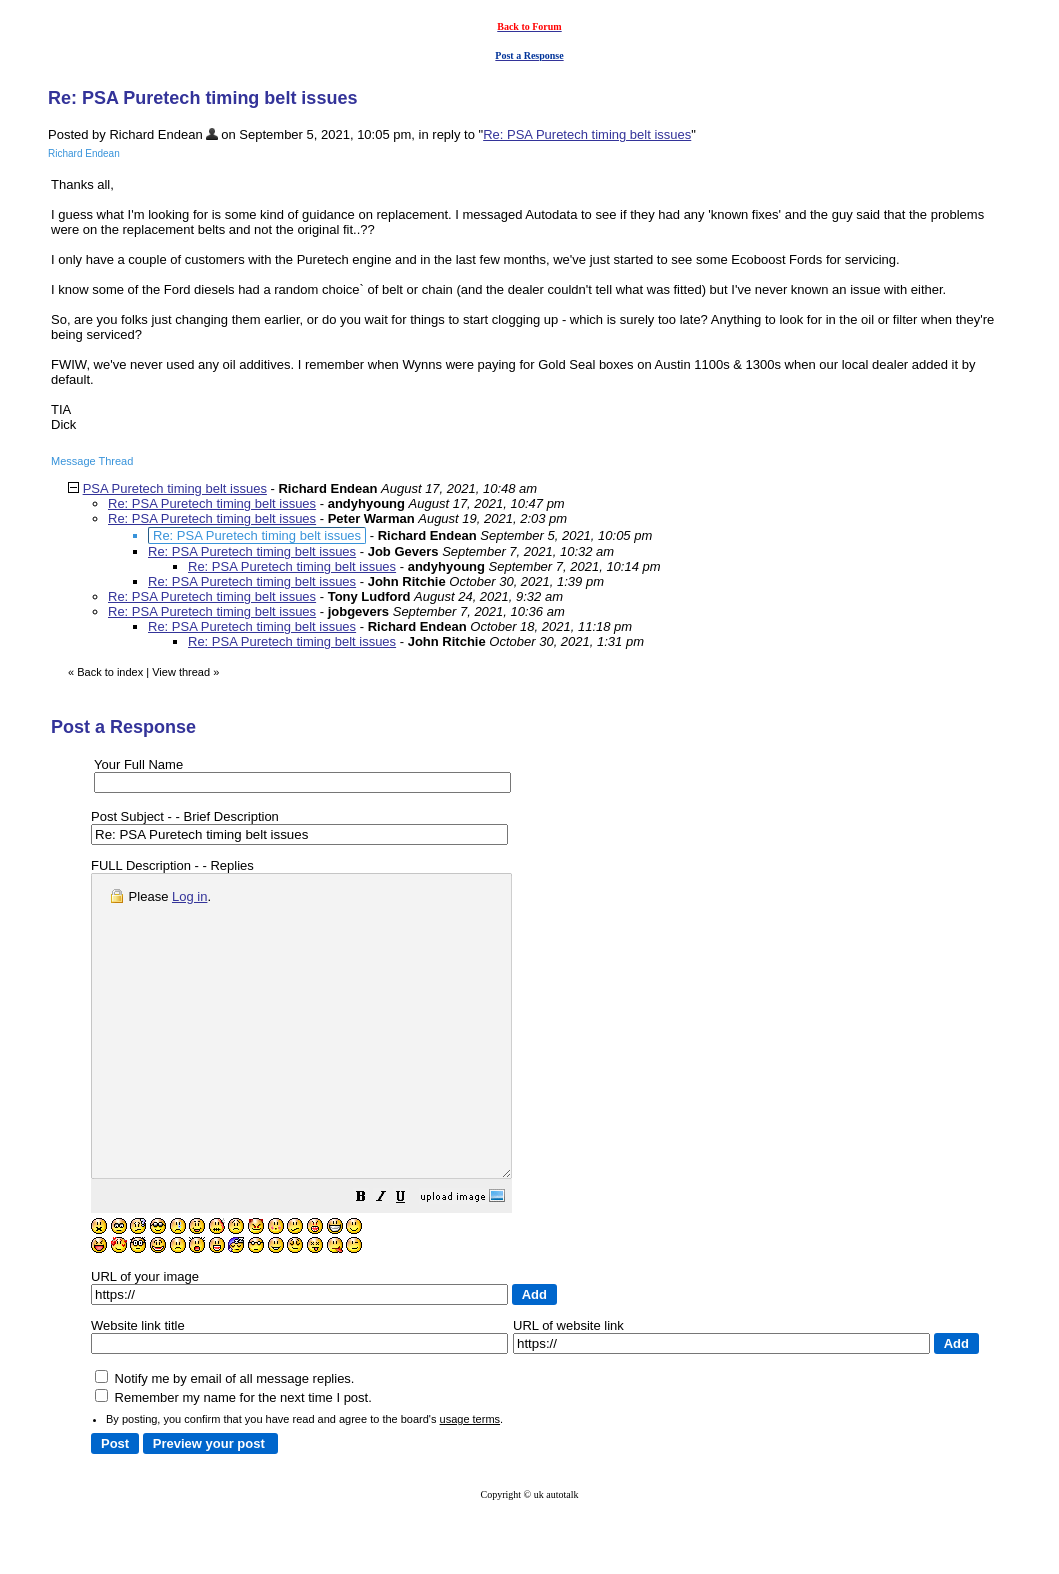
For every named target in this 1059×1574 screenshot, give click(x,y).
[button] (411, 1259)
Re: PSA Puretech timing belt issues (587, 134)
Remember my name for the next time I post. (233, 1457)
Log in (189, 896)
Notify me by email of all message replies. (224, 1438)
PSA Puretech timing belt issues (175, 488)
